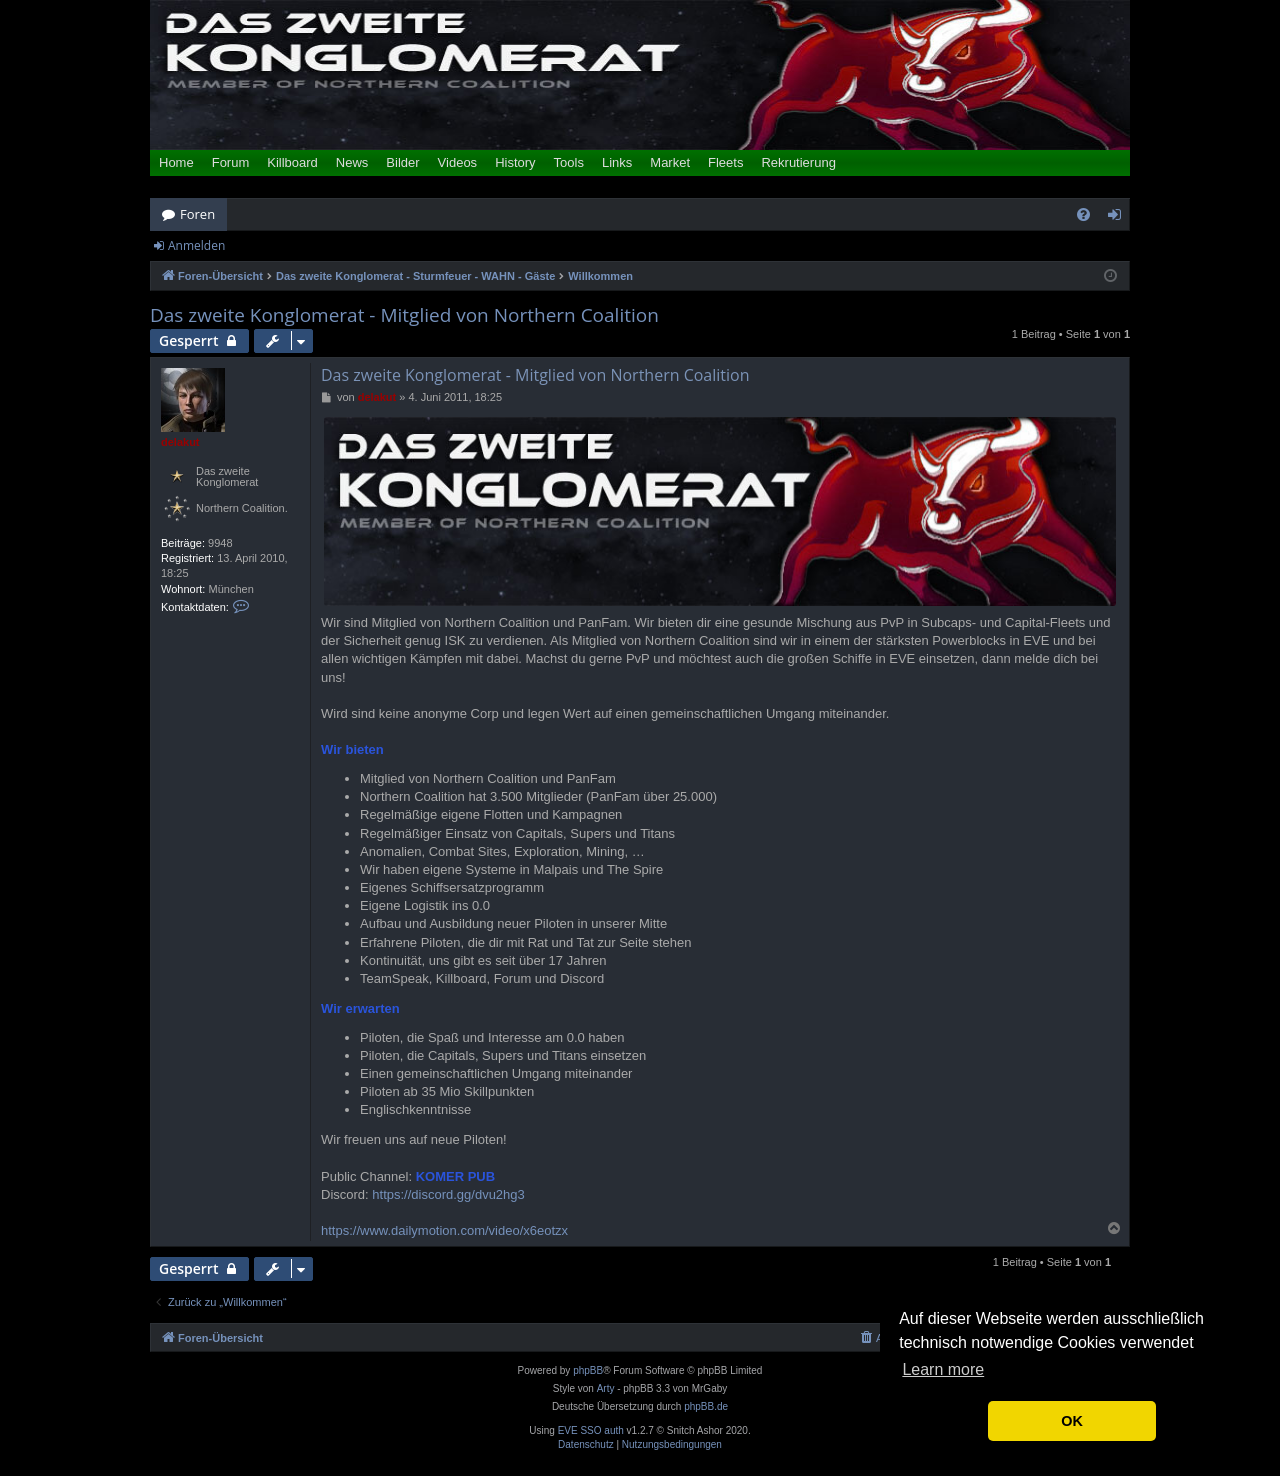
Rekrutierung (798, 162)
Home (176, 162)
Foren (197, 214)
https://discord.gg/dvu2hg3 (448, 1194)
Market (670, 162)
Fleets (725, 162)
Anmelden (196, 245)
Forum (231, 162)
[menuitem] (1083, 214)
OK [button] (1072, 1421)
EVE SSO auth (591, 1431)
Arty (606, 1388)
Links (617, 162)
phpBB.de (706, 1406)
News (352, 162)
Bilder (402, 162)
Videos (458, 162)
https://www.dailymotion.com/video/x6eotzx (444, 1230)
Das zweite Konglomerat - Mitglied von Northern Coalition (404, 315)
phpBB (588, 1370)
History (515, 162)
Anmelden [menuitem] (1120, 218)
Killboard (292, 162)
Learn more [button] (943, 1369)
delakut (180, 442)
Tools (569, 162)
